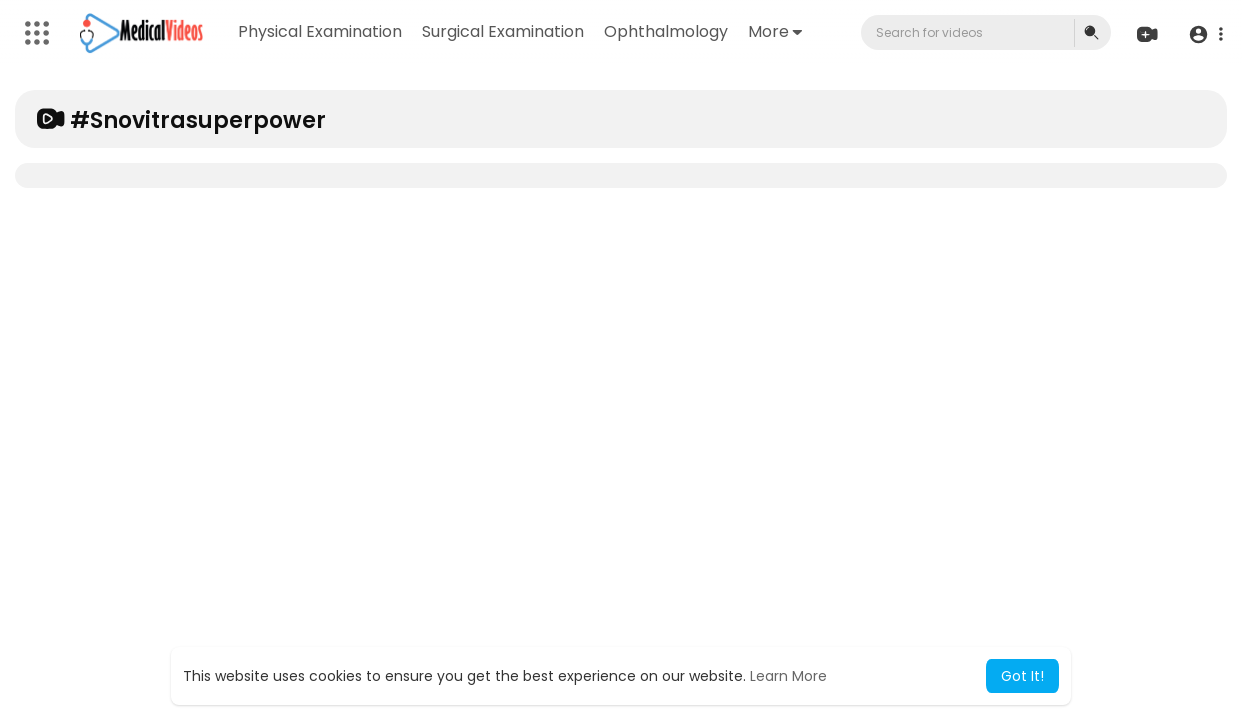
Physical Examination (321, 31)
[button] (1204, 33)
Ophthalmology (667, 31)
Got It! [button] (1022, 676)
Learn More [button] (788, 676)
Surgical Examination (504, 31)
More (776, 31)
